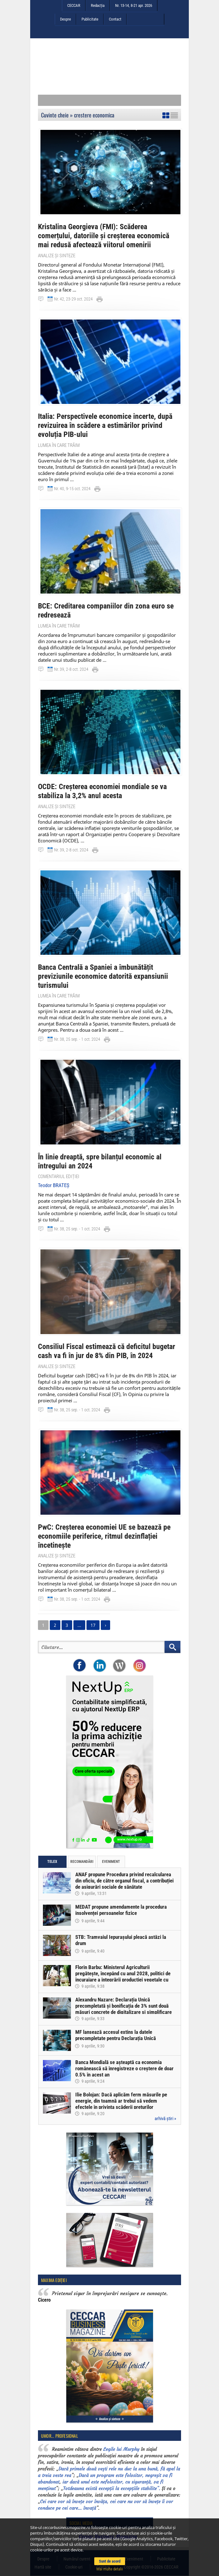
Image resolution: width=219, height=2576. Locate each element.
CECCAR (73, 5)
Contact (115, 19)
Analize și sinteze (56, 255)
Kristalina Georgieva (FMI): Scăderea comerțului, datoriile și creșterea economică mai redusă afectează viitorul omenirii (103, 235)
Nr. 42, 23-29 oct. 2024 (73, 298)
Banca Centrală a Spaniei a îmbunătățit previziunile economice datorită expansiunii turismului (103, 976)
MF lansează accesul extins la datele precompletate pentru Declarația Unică (115, 2035)
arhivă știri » (165, 2118)
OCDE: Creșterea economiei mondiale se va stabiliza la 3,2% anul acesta (102, 791)
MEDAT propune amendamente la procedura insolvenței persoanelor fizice (121, 1910)
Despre (65, 19)
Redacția (98, 5)
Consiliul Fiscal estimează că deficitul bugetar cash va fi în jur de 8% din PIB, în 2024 (106, 1351)
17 (93, 1625)
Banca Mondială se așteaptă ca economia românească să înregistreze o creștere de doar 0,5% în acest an (124, 2068)
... (79, 1625)
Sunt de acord (109, 2561)
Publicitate (90, 19)
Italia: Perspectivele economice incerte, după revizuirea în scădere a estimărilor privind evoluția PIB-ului (105, 425)
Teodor (53, 1185)
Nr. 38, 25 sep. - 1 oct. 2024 (77, 1039)
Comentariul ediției (58, 1176)
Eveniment (111, 1861)
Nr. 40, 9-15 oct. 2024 (72, 488)
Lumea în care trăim (59, 445)
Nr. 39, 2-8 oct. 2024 (71, 669)
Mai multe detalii (109, 2569)
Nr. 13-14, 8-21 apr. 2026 (133, 5)
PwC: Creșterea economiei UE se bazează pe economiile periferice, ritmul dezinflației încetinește (104, 1536)
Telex (52, 1861)
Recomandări (81, 1861)
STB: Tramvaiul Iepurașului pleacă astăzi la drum (120, 1940)
